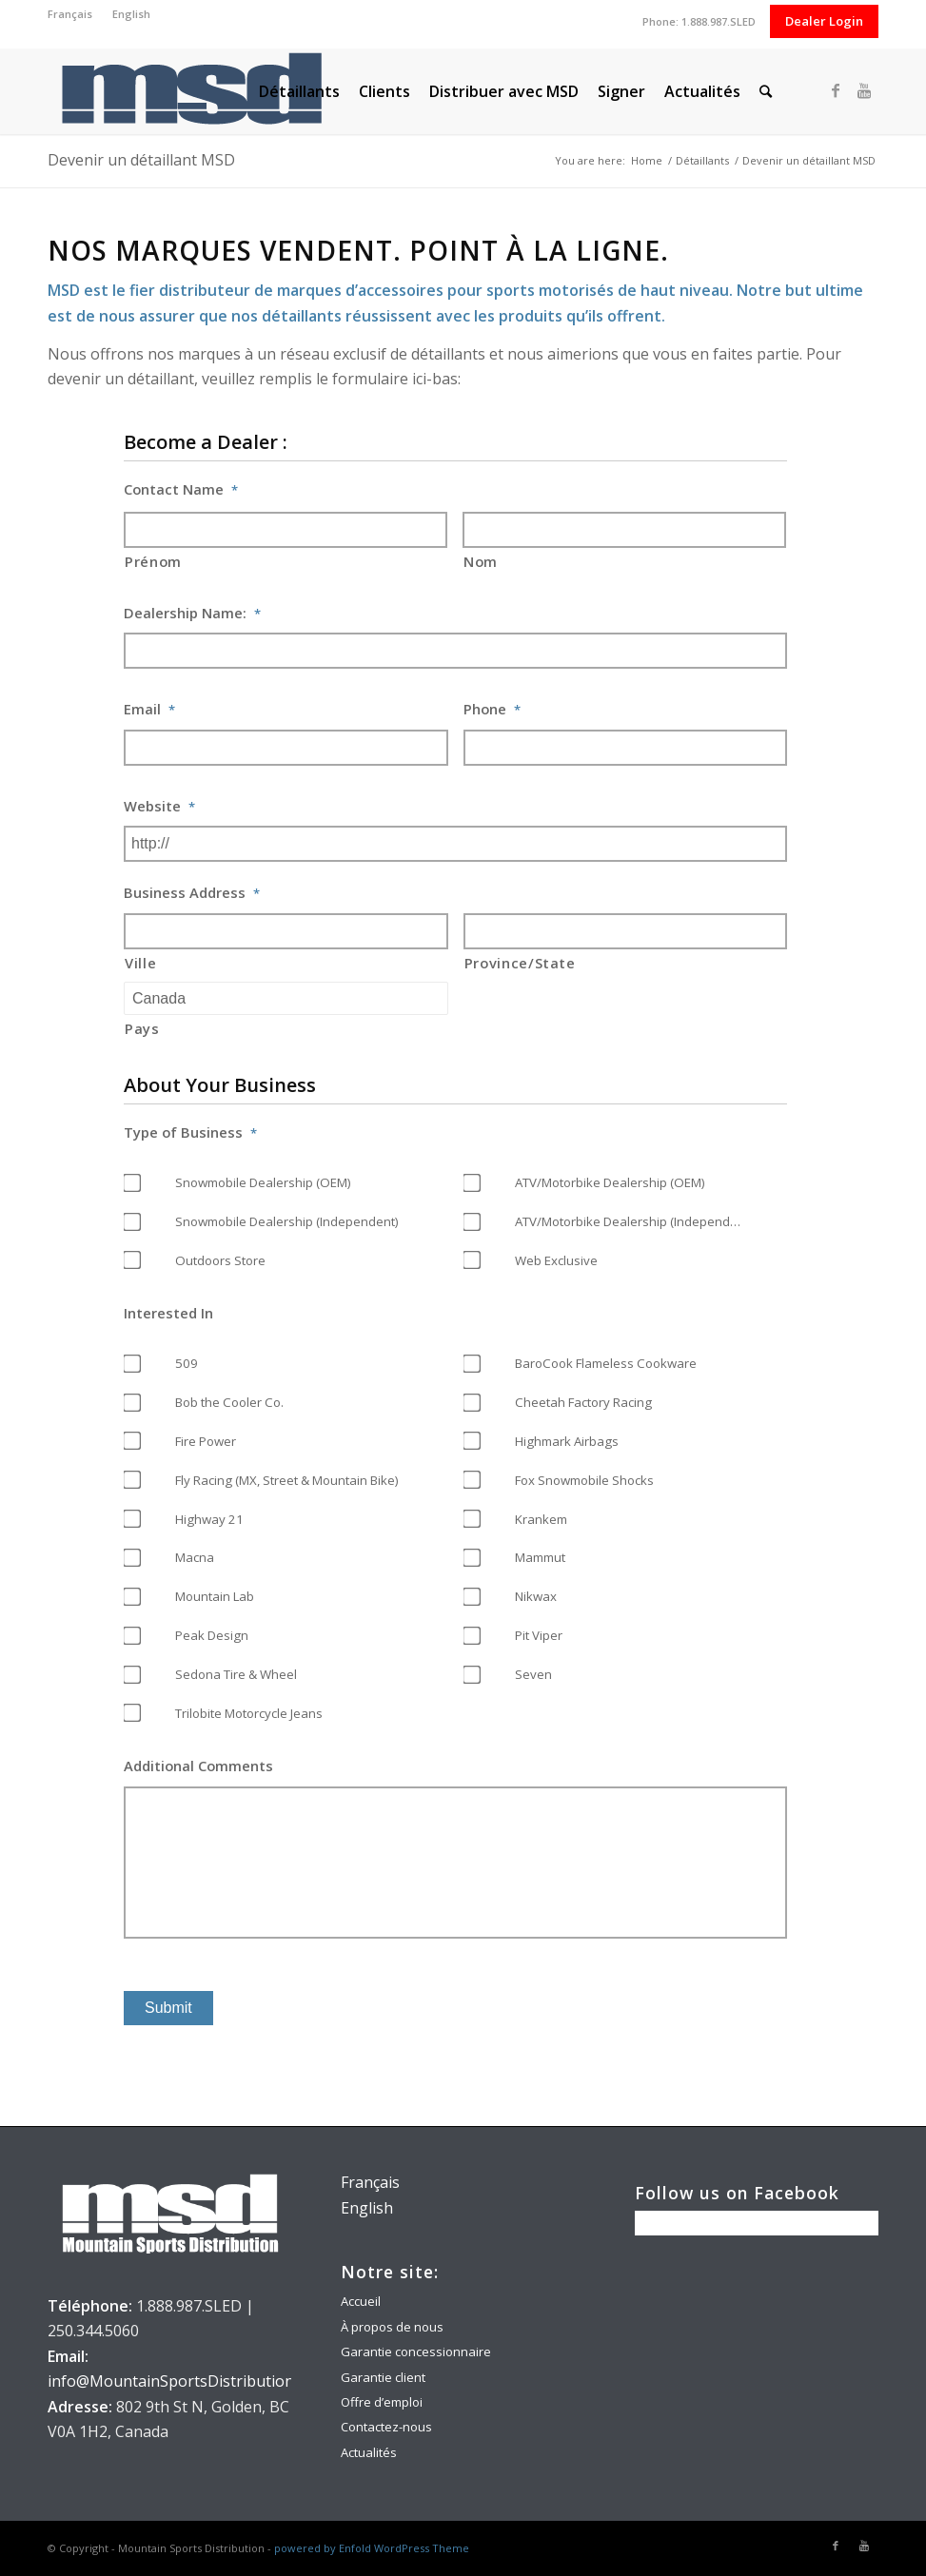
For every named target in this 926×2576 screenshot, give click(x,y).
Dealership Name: (192, 613)
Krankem (541, 1519)
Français (70, 14)
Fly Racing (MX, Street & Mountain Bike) (287, 1480)
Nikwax (536, 1596)
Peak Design (211, 1635)
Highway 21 (209, 1519)
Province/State (520, 962)
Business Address (192, 893)
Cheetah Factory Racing (583, 1402)
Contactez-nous (386, 2426)
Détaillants (702, 160)
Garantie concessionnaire (416, 2351)
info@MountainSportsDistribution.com (187, 2381)
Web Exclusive (556, 1260)
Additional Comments (198, 1766)
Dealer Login (824, 20)
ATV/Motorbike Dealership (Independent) (634, 1221)
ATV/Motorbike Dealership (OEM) (610, 1182)
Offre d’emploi (382, 2401)
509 (186, 1363)
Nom (480, 561)
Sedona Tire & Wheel (236, 1674)
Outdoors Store (220, 1260)
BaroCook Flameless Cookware (606, 1363)
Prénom (153, 561)
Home (646, 160)
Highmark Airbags (567, 1441)
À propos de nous (392, 2326)
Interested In (168, 1313)
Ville (140, 962)
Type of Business (190, 1132)
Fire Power (205, 1441)
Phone (492, 709)
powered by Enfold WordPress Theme (371, 2548)
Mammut (540, 1557)
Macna (194, 1557)
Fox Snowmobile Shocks (584, 1480)
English (131, 14)
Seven (533, 1674)
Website (159, 806)
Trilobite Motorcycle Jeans (249, 1713)
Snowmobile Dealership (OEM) (263, 1182)
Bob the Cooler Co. (229, 1402)
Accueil (361, 2301)
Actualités (369, 2452)
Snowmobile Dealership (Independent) (287, 1221)
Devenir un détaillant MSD (141, 159)
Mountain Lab (214, 1596)
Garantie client (383, 2377)
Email (149, 709)
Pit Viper (538, 1635)
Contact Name (181, 489)
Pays (142, 1028)
